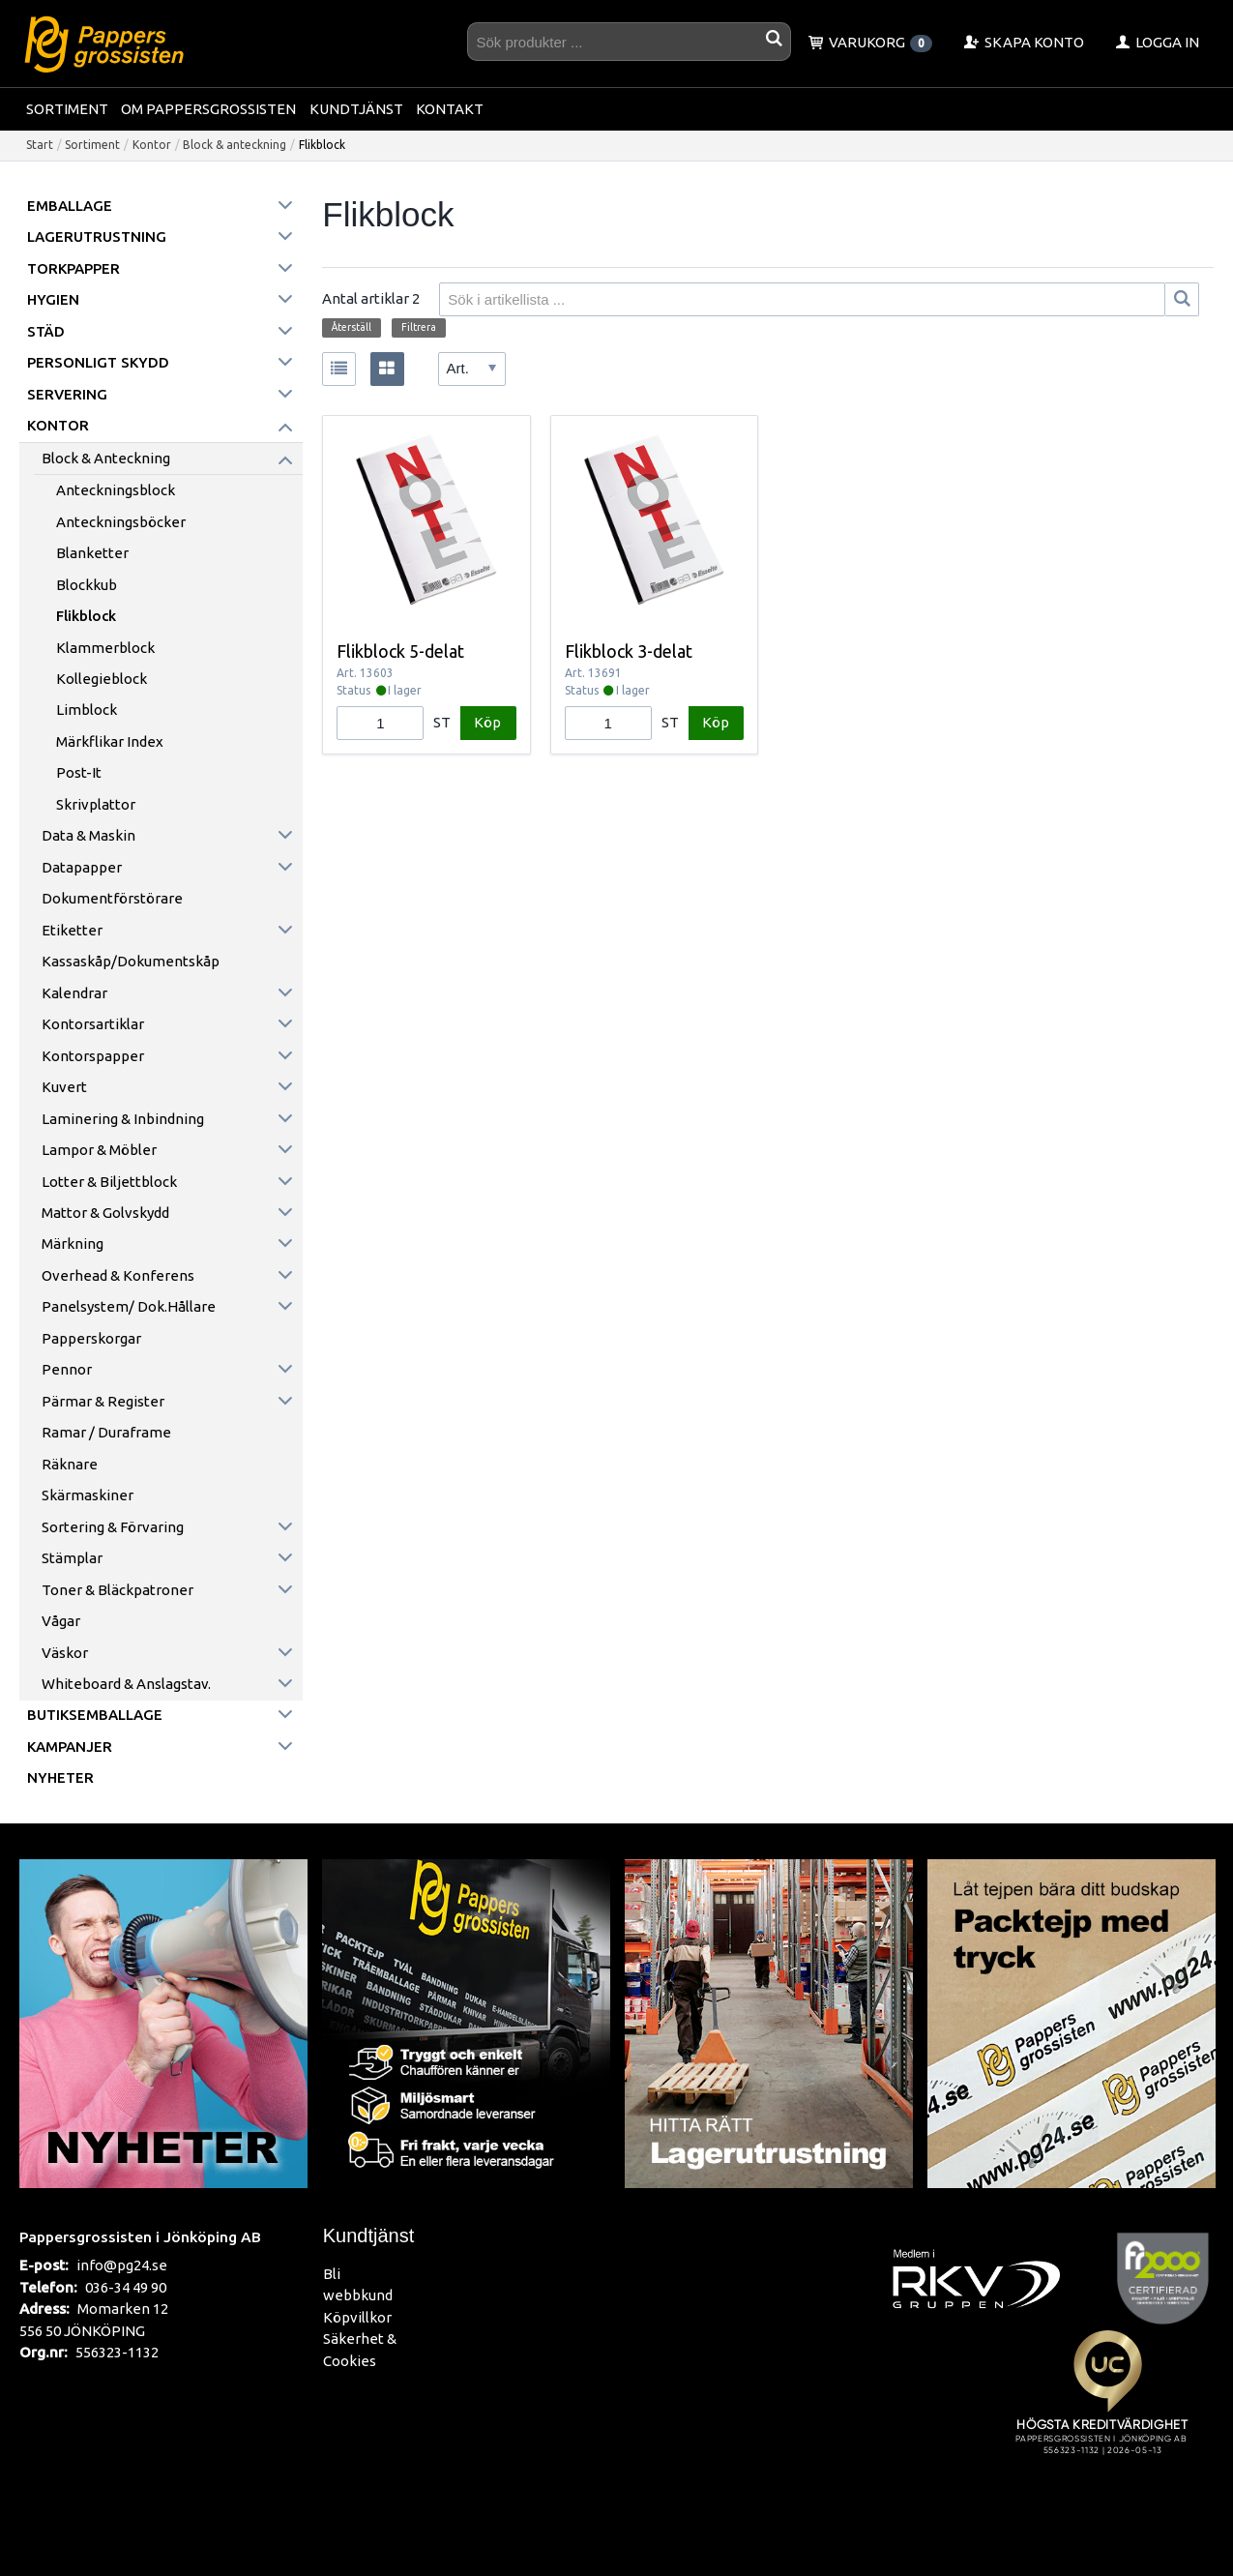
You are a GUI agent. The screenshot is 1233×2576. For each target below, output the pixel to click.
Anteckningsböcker (121, 522)
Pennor (67, 1369)
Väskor (65, 1652)
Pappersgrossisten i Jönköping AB (140, 2236)
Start (39, 144)
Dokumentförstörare (112, 898)
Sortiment (67, 109)
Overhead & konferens (118, 1275)
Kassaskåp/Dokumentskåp (131, 961)
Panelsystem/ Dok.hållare (129, 1306)
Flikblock (86, 615)
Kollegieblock (101, 678)
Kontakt (450, 109)
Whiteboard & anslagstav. (126, 1683)
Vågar (61, 1621)
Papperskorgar (91, 1338)
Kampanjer (69, 1746)
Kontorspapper (93, 1056)
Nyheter (60, 1777)
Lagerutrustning (96, 236)
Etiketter (72, 930)
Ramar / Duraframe (106, 1432)
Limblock (86, 709)
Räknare (70, 1464)
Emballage (69, 205)
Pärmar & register (103, 1401)
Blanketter (92, 553)
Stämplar (72, 1558)
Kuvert (64, 1087)
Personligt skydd (98, 362)
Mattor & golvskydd (105, 1212)
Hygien (53, 299)
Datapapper (82, 867)
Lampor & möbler (99, 1149)
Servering (67, 394)
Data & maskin (88, 835)
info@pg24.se (121, 2265)
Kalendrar (74, 993)
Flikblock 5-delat (400, 651)
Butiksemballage (94, 1714)
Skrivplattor (95, 804)
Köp (487, 722)
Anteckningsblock (115, 490)
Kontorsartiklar (93, 1024)
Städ (46, 331)
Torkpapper (73, 268)
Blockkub (86, 585)
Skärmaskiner (87, 1495)
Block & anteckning (234, 144)
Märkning (72, 1243)
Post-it (79, 772)
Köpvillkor (357, 2317)
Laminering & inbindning (123, 1118)
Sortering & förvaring (113, 1527)
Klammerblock (105, 647)
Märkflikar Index (109, 741)
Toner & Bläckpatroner (117, 1590)
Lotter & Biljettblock (109, 1181)
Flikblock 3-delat (628, 651)
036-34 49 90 (125, 2287)
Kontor (151, 144)
